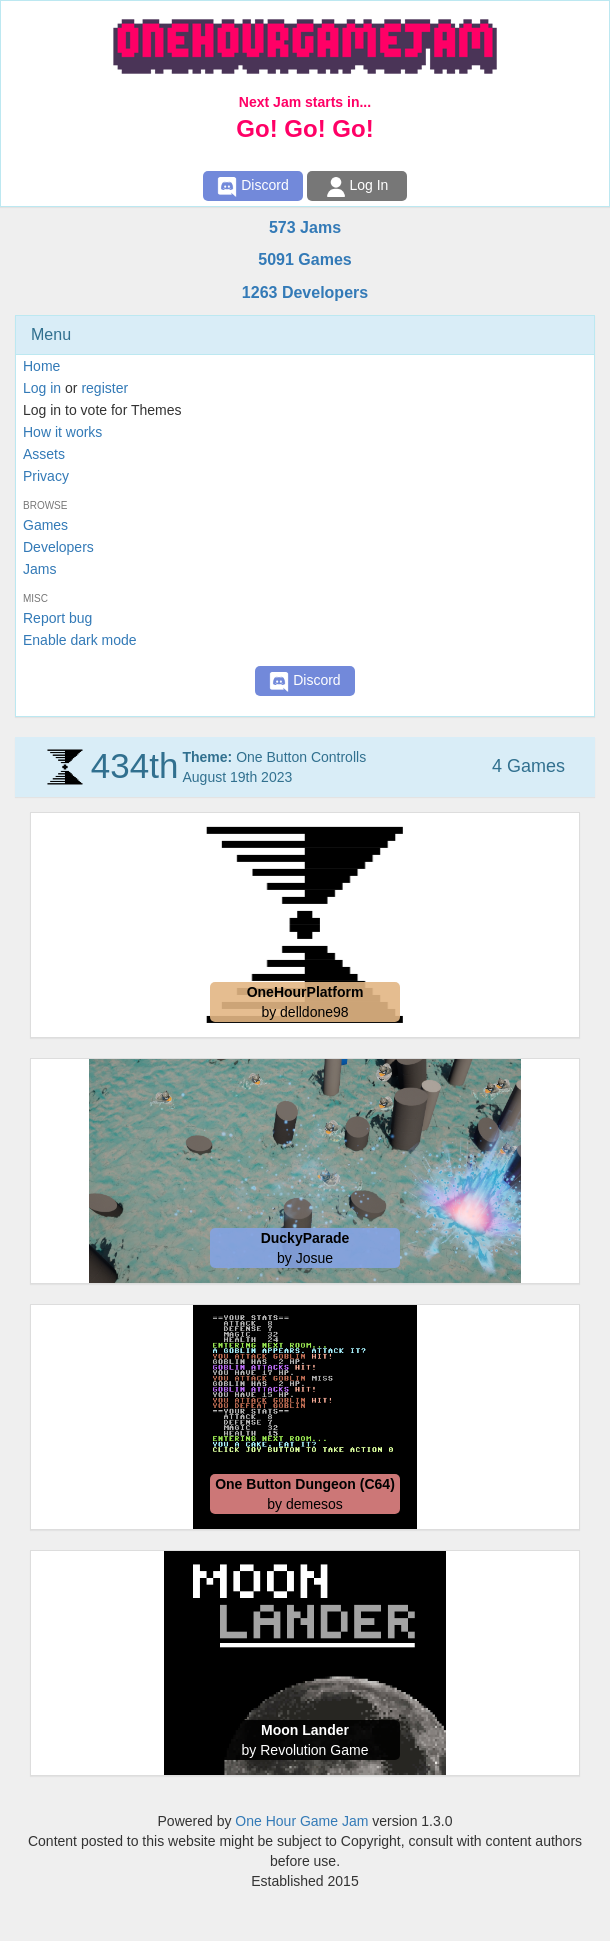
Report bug (57, 618)
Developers (58, 547)
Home (41, 366)
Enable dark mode (80, 640)
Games (45, 525)
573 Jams (305, 227)
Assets (44, 454)
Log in (42, 388)
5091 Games (304, 259)
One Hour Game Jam (301, 1821)
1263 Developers (305, 292)
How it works (62, 432)
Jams (39, 569)
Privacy (46, 476)
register (104, 388)
